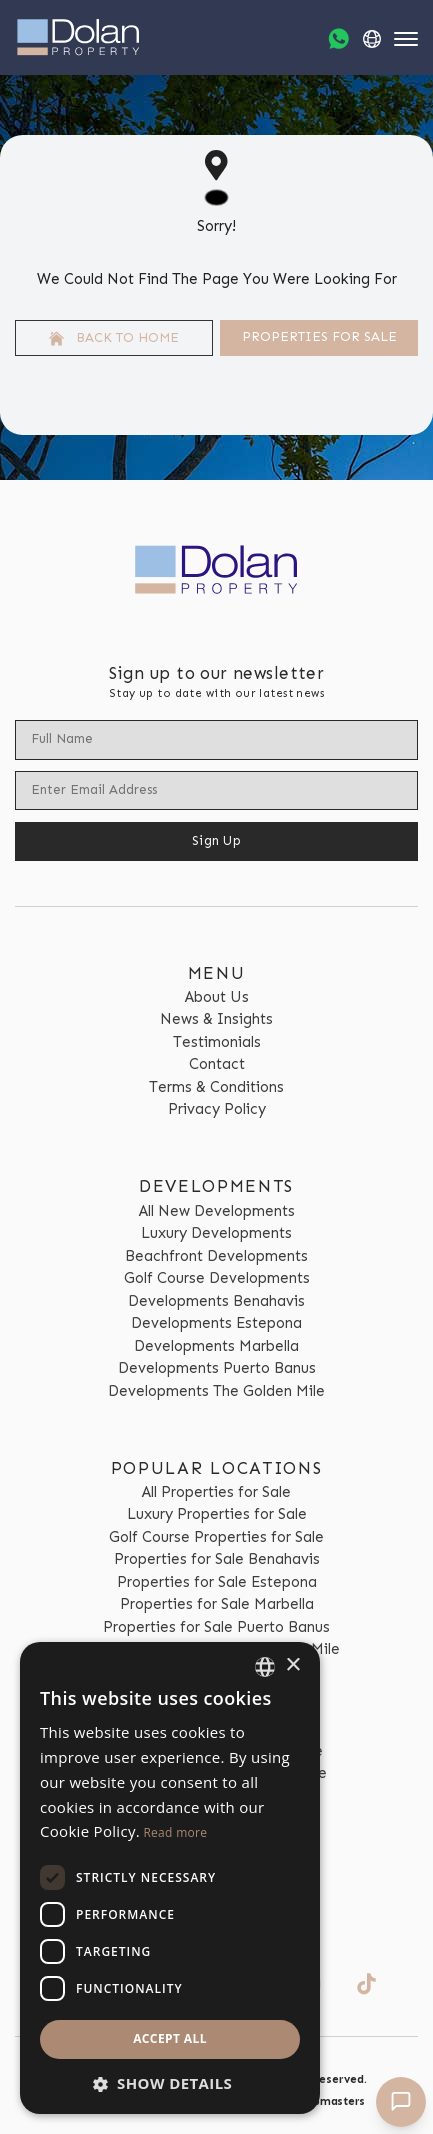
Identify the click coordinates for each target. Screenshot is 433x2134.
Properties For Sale (319, 336)
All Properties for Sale (216, 1492)
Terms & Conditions (216, 1087)
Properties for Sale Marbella (217, 1604)
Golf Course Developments (217, 1278)
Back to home (114, 338)
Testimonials (217, 1042)
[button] (170, 2083)
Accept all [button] (170, 2038)
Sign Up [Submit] (216, 840)
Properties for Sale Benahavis (217, 1559)
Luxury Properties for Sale (217, 1514)
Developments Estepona (216, 1323)
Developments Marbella (216, 1346)
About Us (217, 997)
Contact (217, 1064)
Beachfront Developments (216, 1256)
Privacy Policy (217, 1109)
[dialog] (170, 1878)
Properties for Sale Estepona (217, 1582)
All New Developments (217, 1211)
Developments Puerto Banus (217, 1368)
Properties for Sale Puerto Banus (216, 1627)
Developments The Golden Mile (216, 1391)
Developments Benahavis (216, 1301)
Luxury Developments (216, 1233)
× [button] (292, 1665)
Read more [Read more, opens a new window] (175, 1832)
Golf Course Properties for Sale (216, 1537)
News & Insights (216, 1019)
